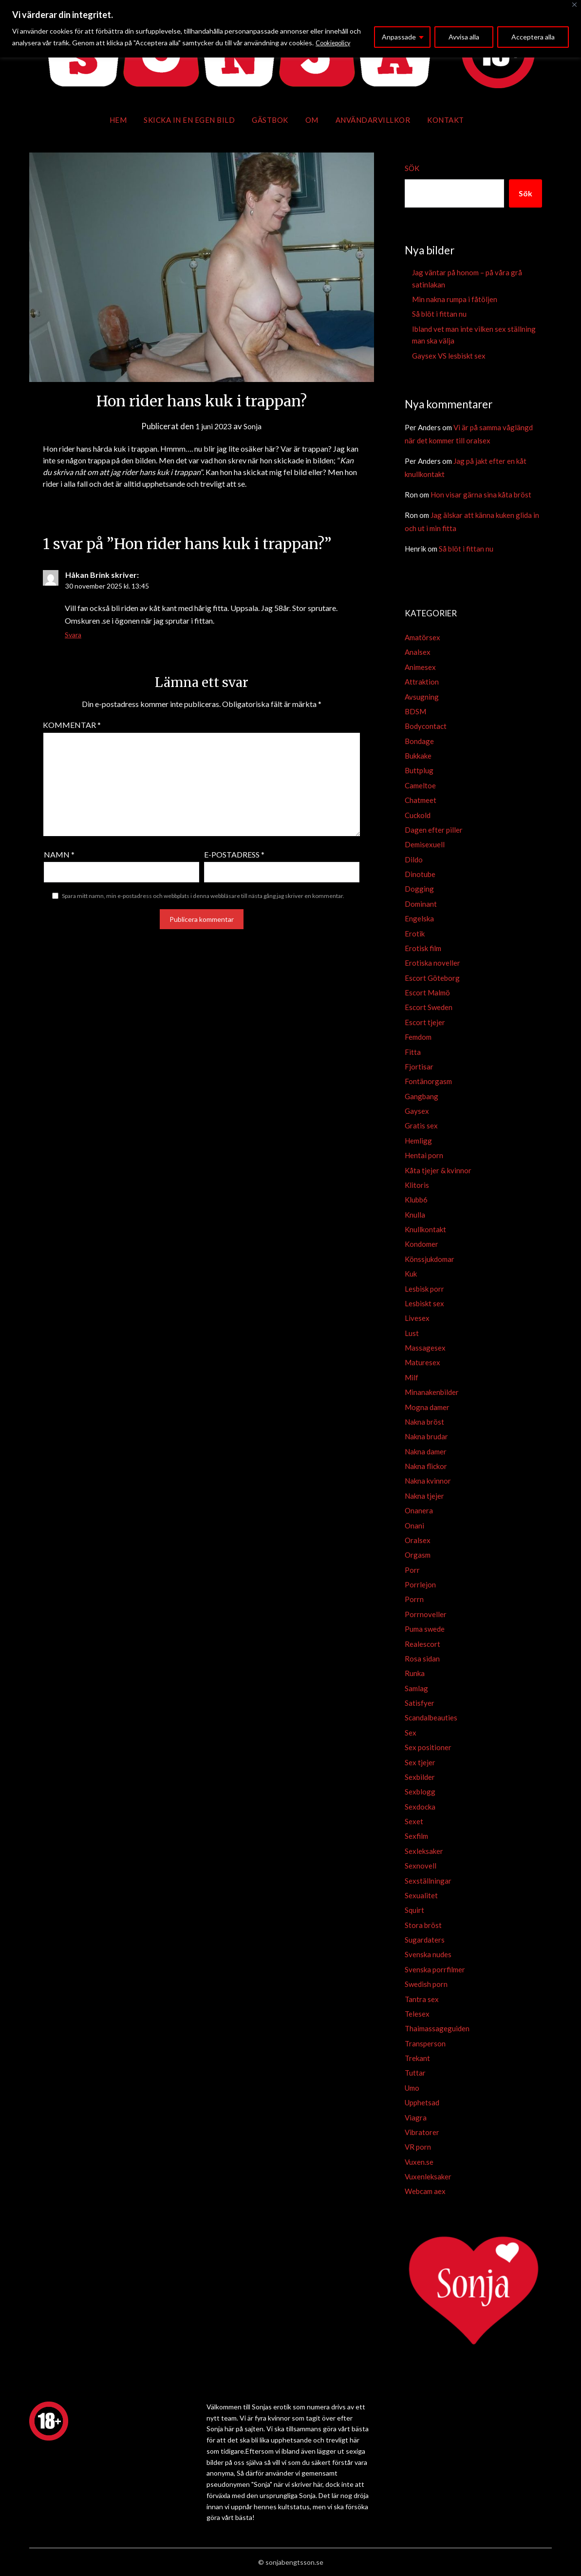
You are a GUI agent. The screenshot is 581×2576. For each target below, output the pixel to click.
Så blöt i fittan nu (439, 313)
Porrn (414, 1599)
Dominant (421, 903)
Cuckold (418, 815)
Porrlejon (420, 1584)
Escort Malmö (427, 992)
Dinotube (420, 874)
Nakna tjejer (424, 1495)
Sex (410, 1732)
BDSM (415, 711)
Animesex (420, 667)
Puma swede (425, 1628)
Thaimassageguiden (437, 2028)
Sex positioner (428, 1747)
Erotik (415, 933)
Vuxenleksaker (428, 2176)
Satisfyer (419, 1702)
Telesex (417, 2013)
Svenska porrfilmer (435, 1969)
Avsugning (422, 696)
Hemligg (418, 1140)
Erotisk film (423, 948)
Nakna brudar (426, 1436)
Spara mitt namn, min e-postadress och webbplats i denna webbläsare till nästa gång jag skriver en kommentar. (203, 895)
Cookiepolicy (335, 42)
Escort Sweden (428, 1007)
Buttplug (419, 770)
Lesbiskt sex (424, 1303)
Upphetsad (422, 2102)
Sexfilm (416, 1836)
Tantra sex (422, 1999)
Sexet (414, 1821)
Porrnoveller (426, 1614)
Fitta (413, 1052)
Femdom (418, 1036)
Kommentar (72, 724)
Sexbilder (420, 1777)
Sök (412, 168)
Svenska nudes (428, 1954)
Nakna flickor (426, 1466)
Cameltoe (420, 785)
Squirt (414, 1910)
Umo (412, 2087)
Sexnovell (420, 1865)
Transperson (425, 2043)
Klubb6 (416, 1199)
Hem (118, 119)
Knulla (415, 1214)
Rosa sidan (422, 1658)
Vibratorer (422, 2132)
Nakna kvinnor (428, 1480)
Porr (412, 1569)
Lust (412, 1333)
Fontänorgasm (428, 1081)
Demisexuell (425, 844)
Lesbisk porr (424, 1288)
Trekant (417, 2058)
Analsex (418, 652)
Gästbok (270, 119)
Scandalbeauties (431, 1717)
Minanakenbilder (432, 1392)
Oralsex (418, 1540)
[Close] (574, 4)
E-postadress (234, 854)
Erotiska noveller (432, 962)
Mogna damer (427, 1407)
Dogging (419, 888)
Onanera (419, 1510)
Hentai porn (424, 1155)
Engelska (419, 918)
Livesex (417, 1318)
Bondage (419, 741)
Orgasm (418, 1554)
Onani (414, 1525)
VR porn (418, 2146)
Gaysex (417, 1111)
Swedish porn (426, 1984)
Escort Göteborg (432, 977)
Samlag (416, 1688)
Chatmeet (420, 800)
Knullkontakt (425, 1229)
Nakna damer (426, 1451)
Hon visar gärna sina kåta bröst (481, 494)
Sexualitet (421, 1895)
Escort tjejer (425, 1022)
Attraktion (422, 681)
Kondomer (421, 1244)
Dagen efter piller (434, 829)
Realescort (422, 1644)
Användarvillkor (373, 119)
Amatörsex (422, 637)
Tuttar (415, 2072)
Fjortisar (419, 1066)
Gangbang (421, 1096)
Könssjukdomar (429, 1259)
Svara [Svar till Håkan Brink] (73, 634)
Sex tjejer (420, 1762)
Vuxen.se (419, 2161)
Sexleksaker (424, 1851)
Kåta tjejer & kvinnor (438, 1170)
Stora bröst (423, 1925)
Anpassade (399, 37)
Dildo (414, 859)
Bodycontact (426, 726)
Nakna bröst (424, 1421)
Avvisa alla (464, 37)
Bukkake (418, 755)
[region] (290, 28)
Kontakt (445, 119)
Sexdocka (420, 1806)
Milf (411, 1377)
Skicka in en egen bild (189, 119)
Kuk (411, 1273)
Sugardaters (425, 1939)
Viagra (416, 2117)
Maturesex (422, 1362)
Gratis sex (421, 1125)
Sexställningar (428, 1880)
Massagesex (425, 1347)
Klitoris (417, 1185)
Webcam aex (425, 2191)
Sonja (254, 426)
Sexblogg (420, 1791)
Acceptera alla (533, 37)
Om (312, 119)
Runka (415, 1673)
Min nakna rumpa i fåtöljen (454, 299)
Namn (59, 854)
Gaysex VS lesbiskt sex (449, 355)
